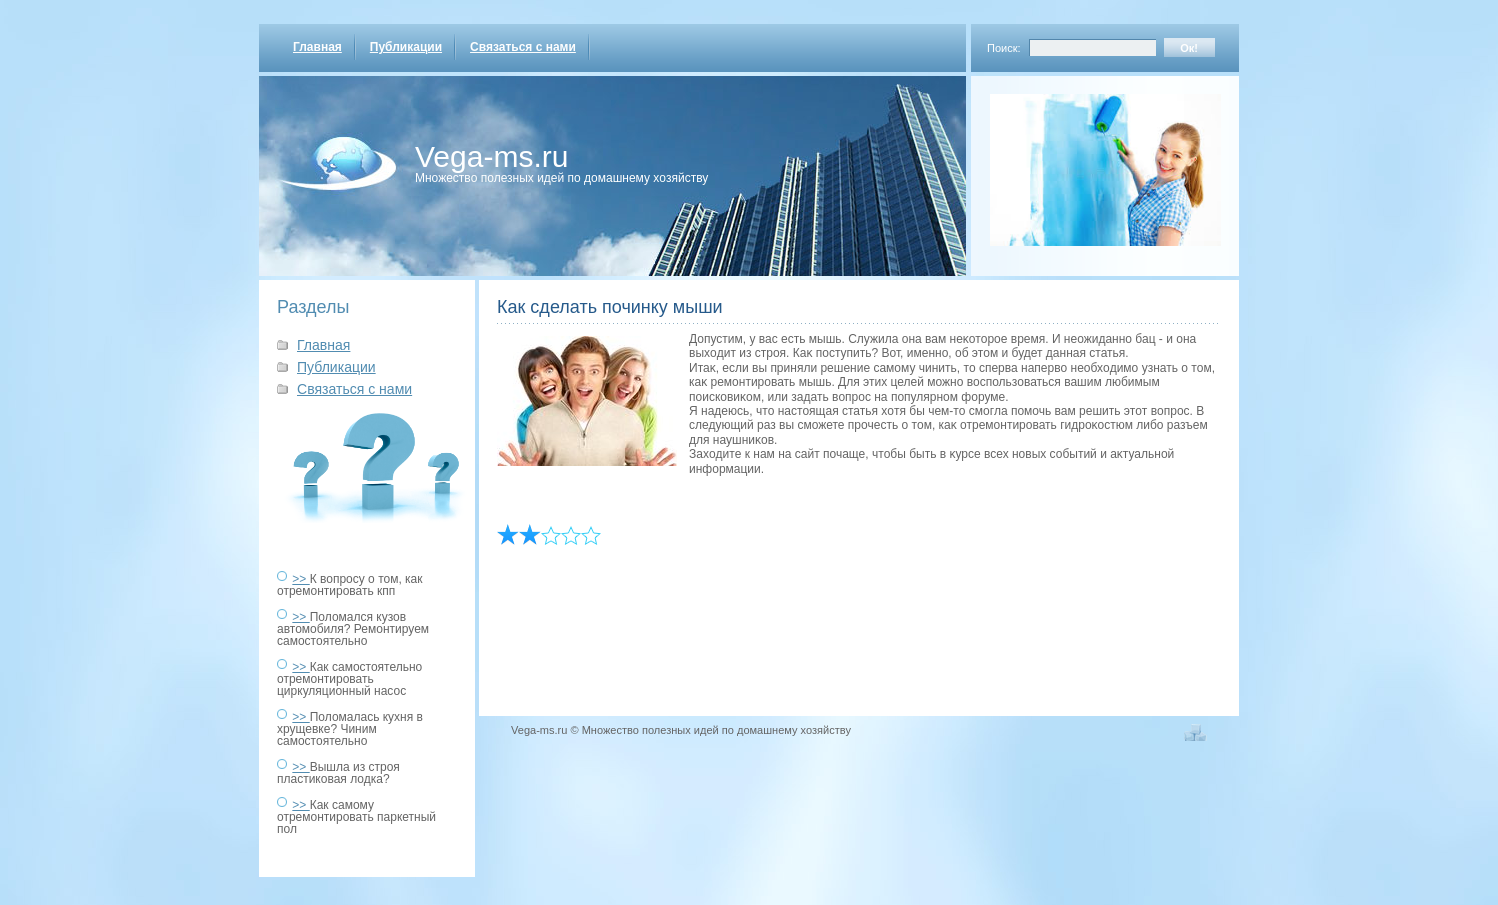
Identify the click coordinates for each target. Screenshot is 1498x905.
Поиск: (1004, 48)
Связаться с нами (523, 47)
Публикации (406, 47)
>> (300, 579)
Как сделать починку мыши (610, 307)
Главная (317, 47)
